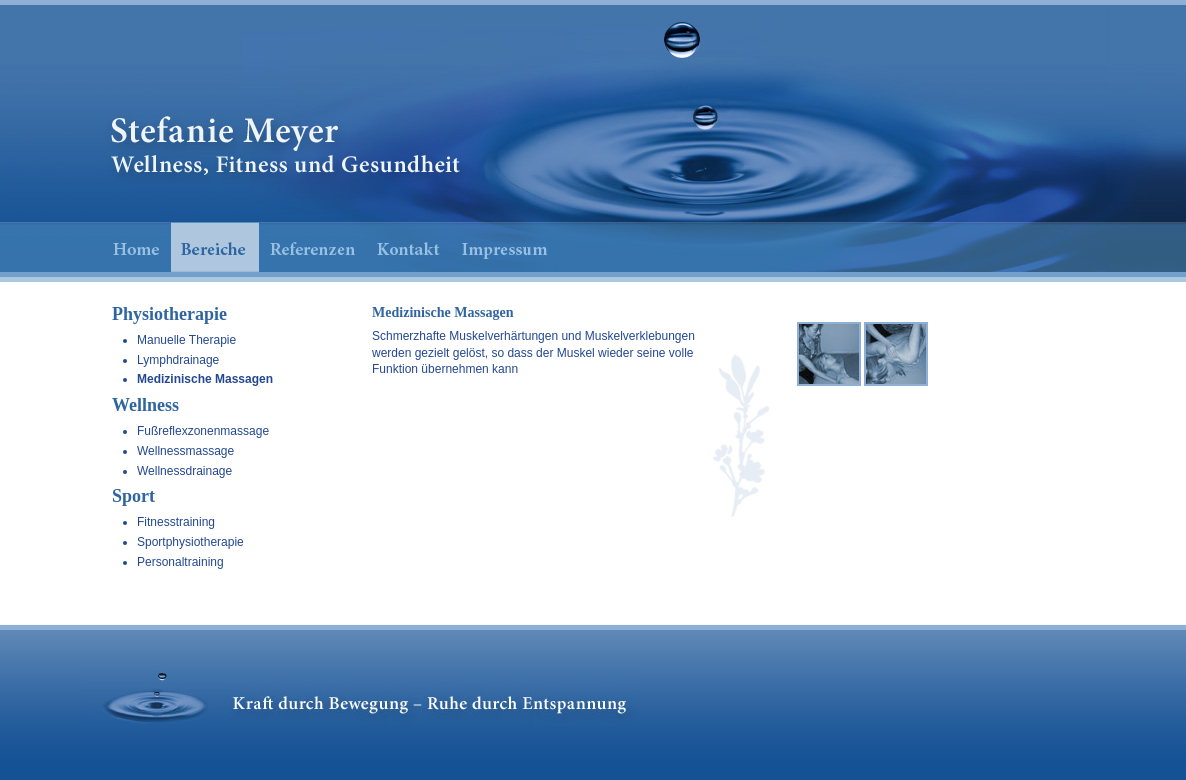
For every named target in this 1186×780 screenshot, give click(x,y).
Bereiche (215, 247)
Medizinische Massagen (205, 379)
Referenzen (313, 247)
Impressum (505, 247)
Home (135, 247)
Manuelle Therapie (186, 340)
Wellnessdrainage (184, 471)
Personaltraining (180, 562)
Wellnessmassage (185, 451)
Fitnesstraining (176, 522)
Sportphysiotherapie (190, 542)
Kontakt (409, 247)
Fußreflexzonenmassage (203, 431)
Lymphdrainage (178, 360)
